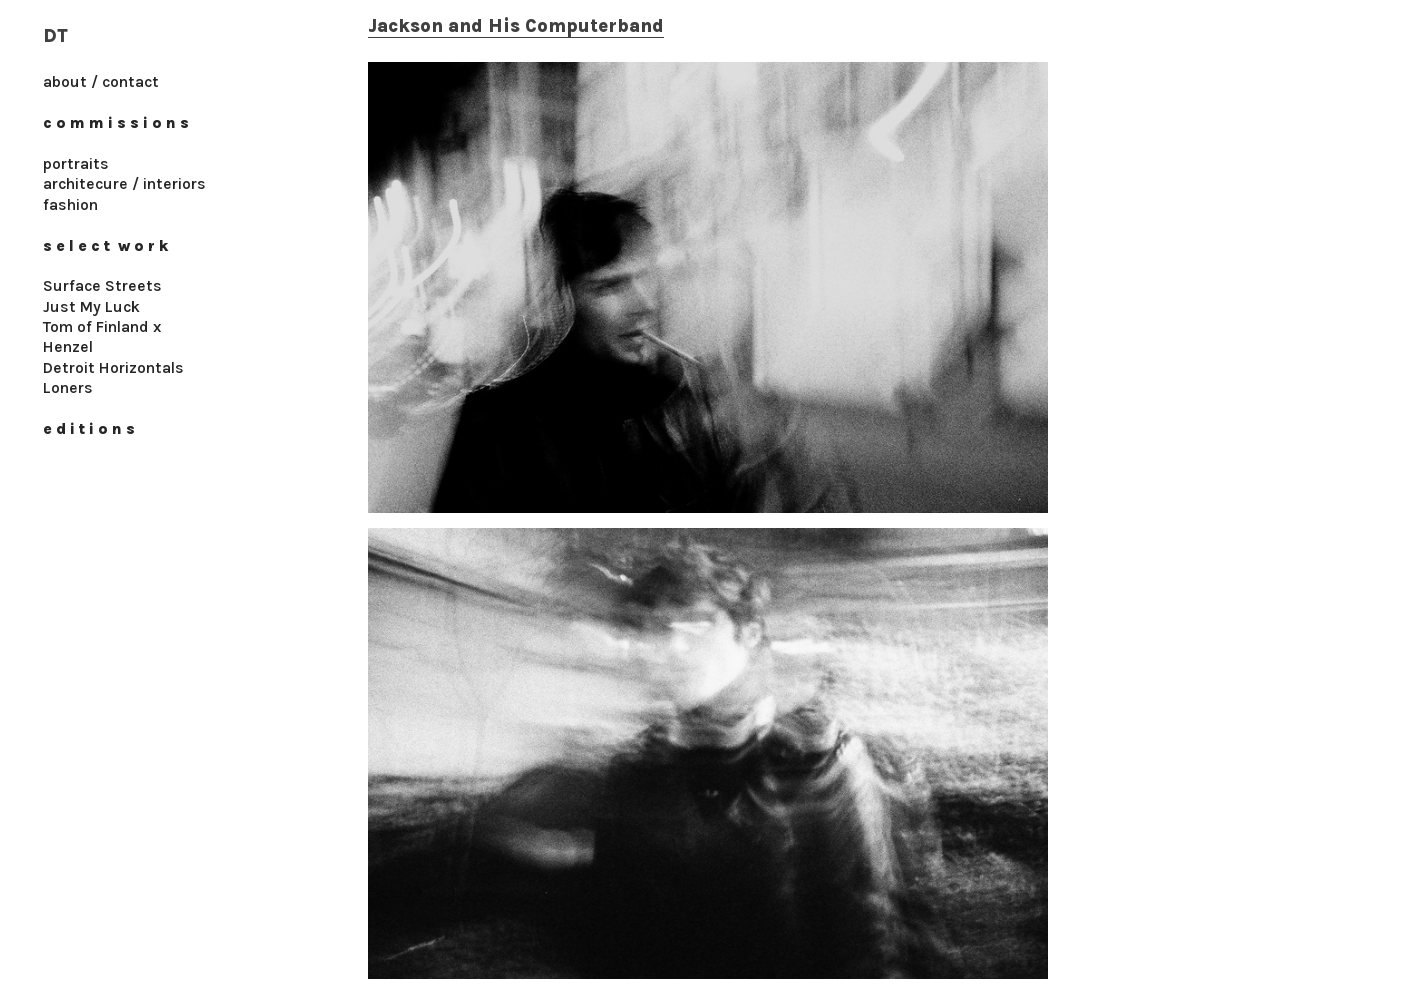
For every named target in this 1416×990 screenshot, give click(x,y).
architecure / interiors (124, 184)
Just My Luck (91, 307)
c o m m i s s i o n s (116, 123)
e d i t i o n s (89, 429)
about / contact (101, 82)
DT (55, 36)
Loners (68, 388)
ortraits (80, 164)
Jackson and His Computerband (516, 26)
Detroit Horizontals (113, 368)
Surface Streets (102, 286)
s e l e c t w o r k (107, 246)
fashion (72, 205)
